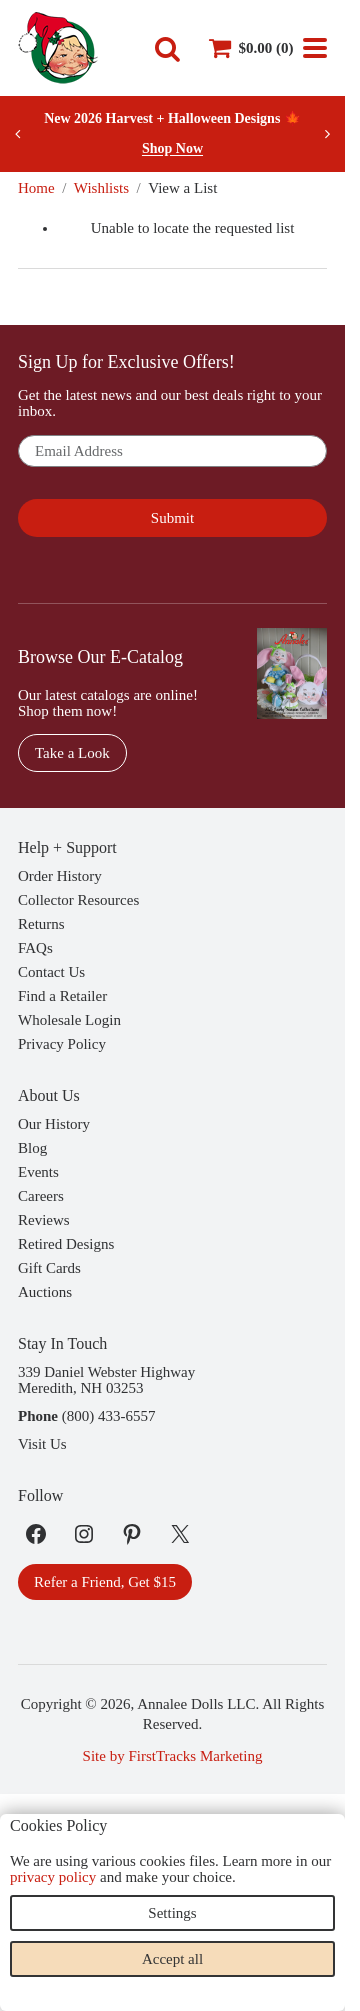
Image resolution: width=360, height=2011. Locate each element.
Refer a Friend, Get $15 (105, 1582)
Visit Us (42, 1444)
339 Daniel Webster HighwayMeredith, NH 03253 (106, 1380)
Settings (172, 1913)
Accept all (172, 1959)
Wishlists (101, 188)
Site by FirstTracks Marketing (173, 1756)
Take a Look (72, 753)
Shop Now (172, 148)
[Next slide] (327, 134)
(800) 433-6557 (109, 1416)
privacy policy (53, 1877)
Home (36, 188)
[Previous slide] (18, 134)
